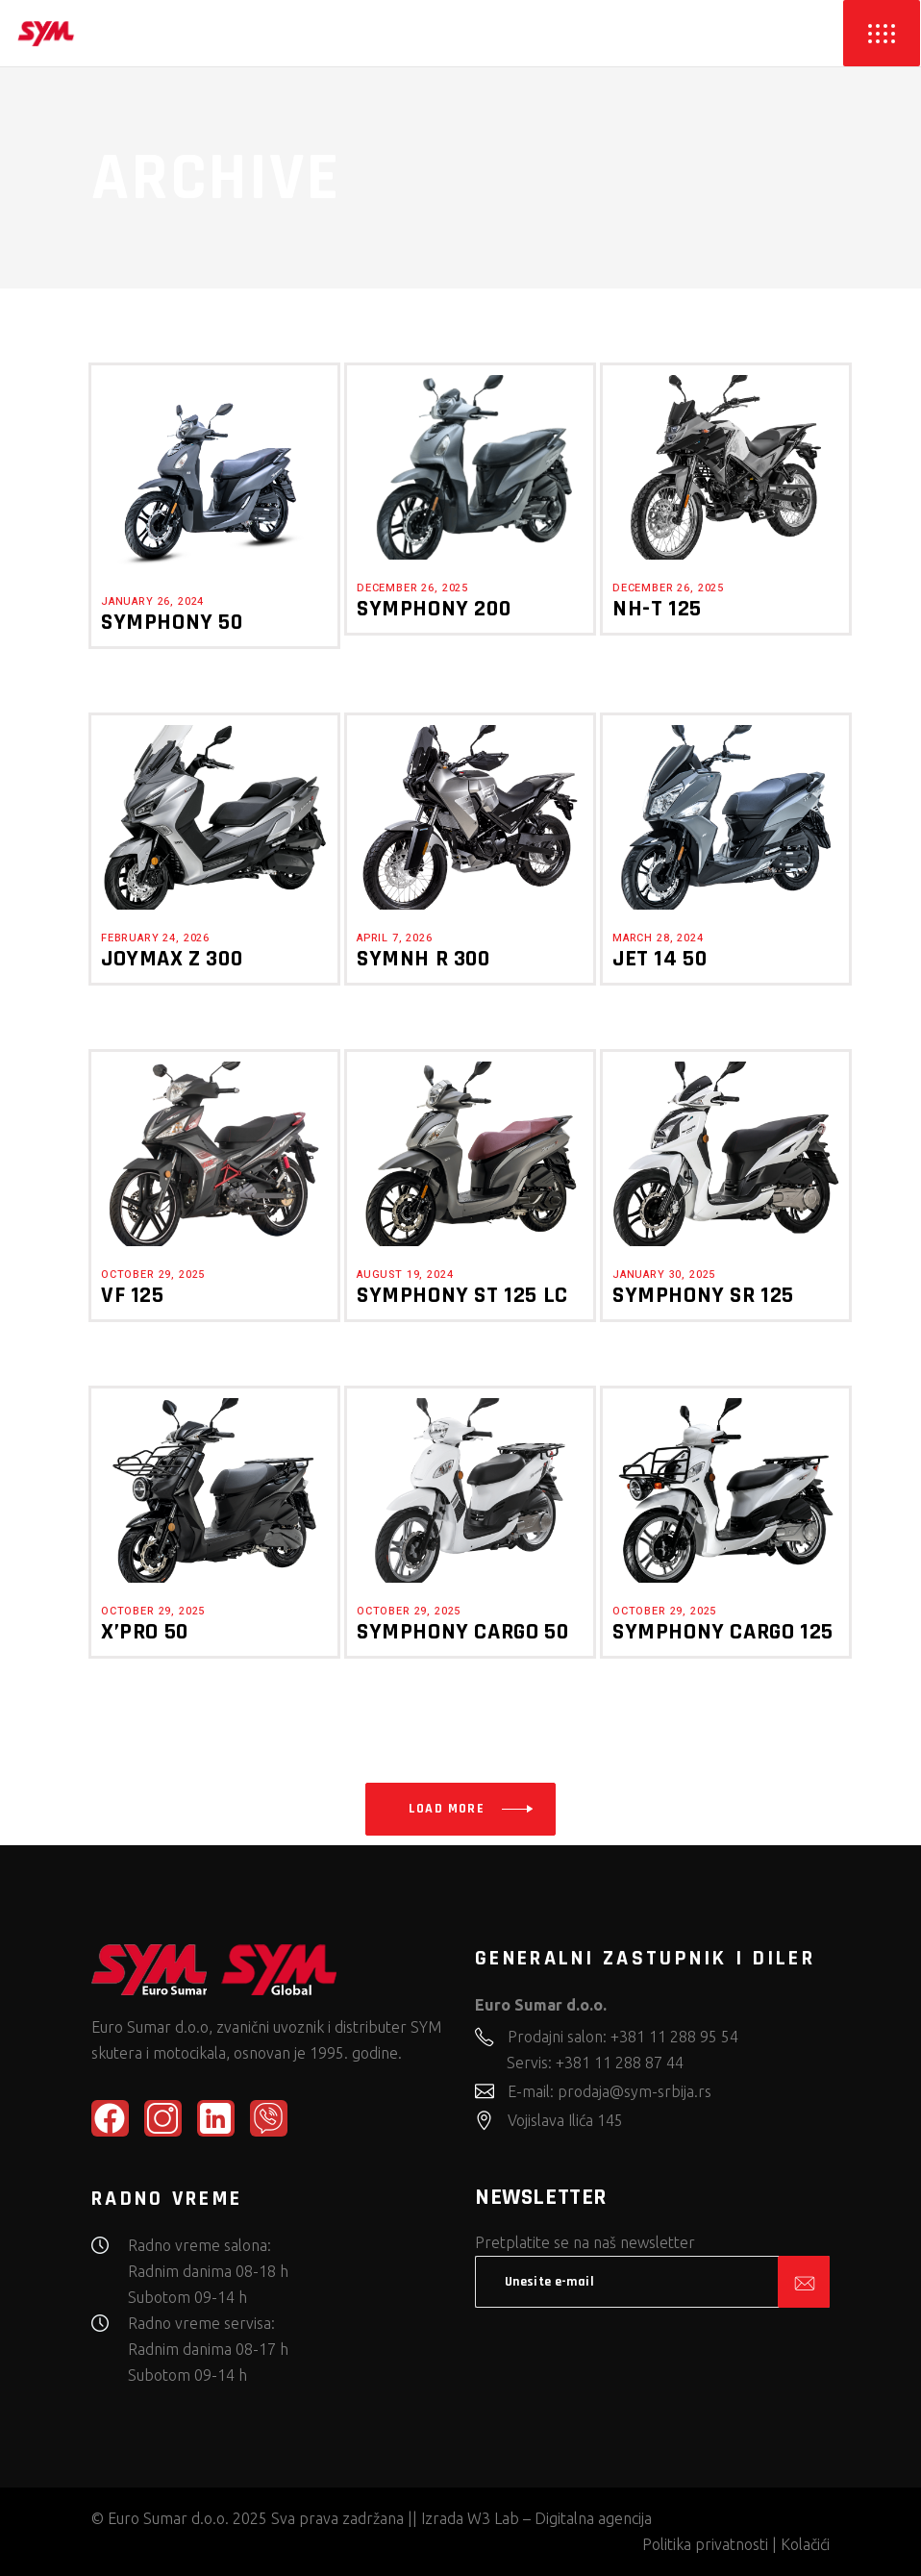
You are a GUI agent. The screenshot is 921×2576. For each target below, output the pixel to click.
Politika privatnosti (705, 2544)
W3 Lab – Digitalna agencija (559, 2518)
